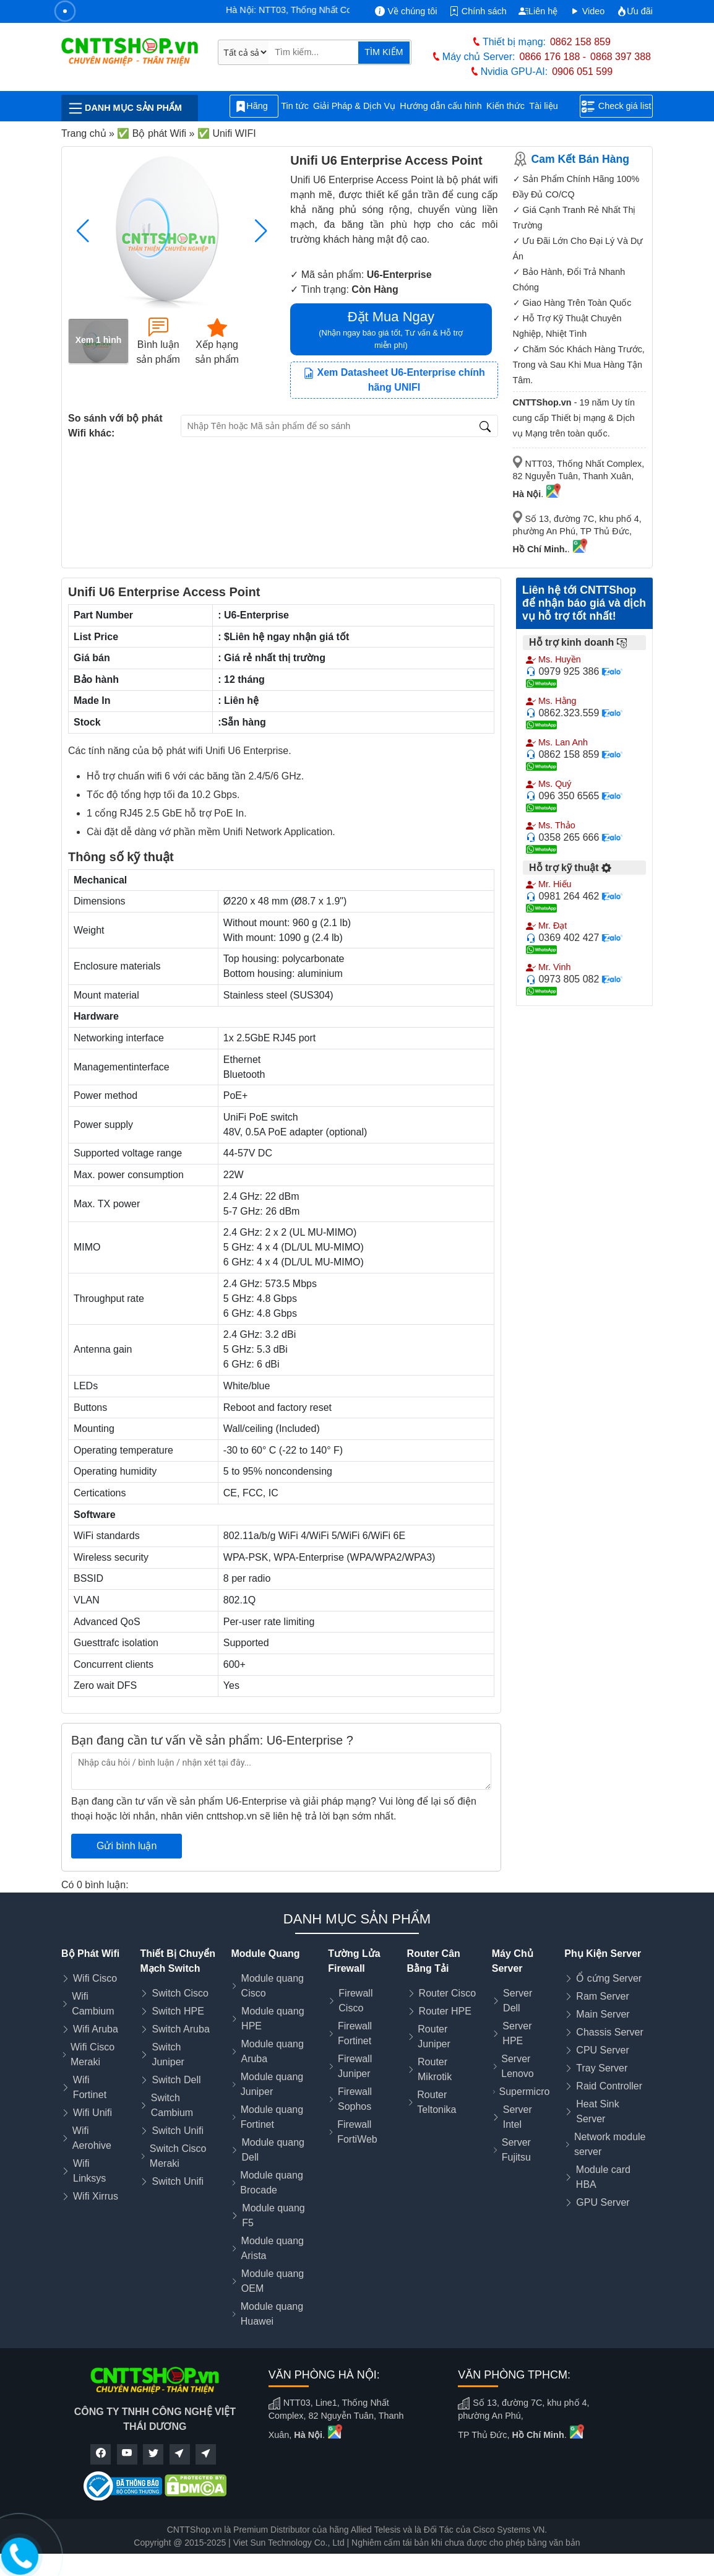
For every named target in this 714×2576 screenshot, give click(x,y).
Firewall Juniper (355, 2066)
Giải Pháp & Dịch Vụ (354, 106)
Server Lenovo (517, 2066)
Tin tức (295, 106)
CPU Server (602, 2050)
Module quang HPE (272, 2018)
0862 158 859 (580, 42)
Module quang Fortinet (272, 2117)
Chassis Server (609, 2032)
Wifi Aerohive (91, 2138)
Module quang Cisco (272, 1985)
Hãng (253, 106)
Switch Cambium (172, 2105)
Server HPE (516, 2033)
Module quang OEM (272, 2281)
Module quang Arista (272, 2248)
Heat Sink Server (597, 2111)
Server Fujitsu (516, 2149)
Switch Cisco (180, 1993)
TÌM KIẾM (383, 52)
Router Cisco (447, 1993)
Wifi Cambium (93, 2003)
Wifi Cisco (95, 1978)
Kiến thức (505, 106)
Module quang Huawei (272, 2314)
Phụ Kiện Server (602, 1953)
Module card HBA (603, 2177)
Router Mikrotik (435, 2069)
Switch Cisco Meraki (178, 2156)
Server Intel (517, 2117)
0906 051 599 (582, 71)
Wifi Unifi (92, 2112)
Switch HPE (178, 2011)
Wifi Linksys (89, 2171)
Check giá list (617, 106)
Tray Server (601, 2068)
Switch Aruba (180, 2029)
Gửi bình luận (127, 1846)
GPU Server (602, 2202)
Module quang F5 (273, 2215)
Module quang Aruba (272, 2051)
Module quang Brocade (271, 2182)
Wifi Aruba (95, 2029)
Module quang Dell (273, 2149)
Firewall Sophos (355, 2099)
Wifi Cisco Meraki (92, 2054)
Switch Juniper (168, 2054)
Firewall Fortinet (355, 2033)
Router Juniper (434, 2036)
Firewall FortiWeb (357, 2131)
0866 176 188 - (552, 56)
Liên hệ (537, 11)
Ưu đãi (635, 11)
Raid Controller (609, 2086)
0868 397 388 (620, 56)
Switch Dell (176, 2080)
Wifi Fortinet (89, 2087)
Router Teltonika (436, 2102)
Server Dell (517, 2000)
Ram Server (602, 1996)
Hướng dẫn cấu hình (441, 106)
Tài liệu (549, 106)
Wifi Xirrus (95, 2196)
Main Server (602, 2014)
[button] (260, 231)
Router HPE (445, 2011)
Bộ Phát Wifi (90, 1953)
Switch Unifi (178, 2130)
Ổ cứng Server (609, 1978)
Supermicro (524, 2091)
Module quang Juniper (272, 2084)
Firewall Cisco (355, 2000)
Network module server (610, 2144)
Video (587, 11)
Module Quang (265, 1953)
